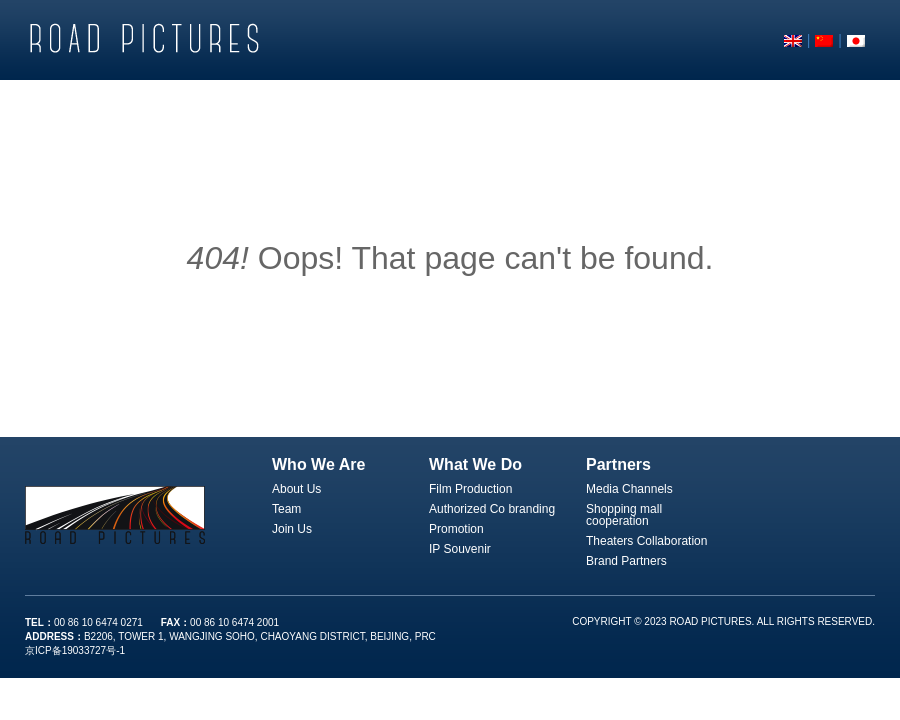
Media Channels (629, 489)
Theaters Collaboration (646, 541)
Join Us (292, 529)
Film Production (470, 489)
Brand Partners (626, 561)
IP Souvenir (460, 549)
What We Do (475, 464)
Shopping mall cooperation (624, 515)
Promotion (456, 529)
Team (286, 509)
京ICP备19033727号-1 (75, 650)
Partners (618, 464)
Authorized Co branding (492, 509)
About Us (296, 489)
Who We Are (318, 464)
